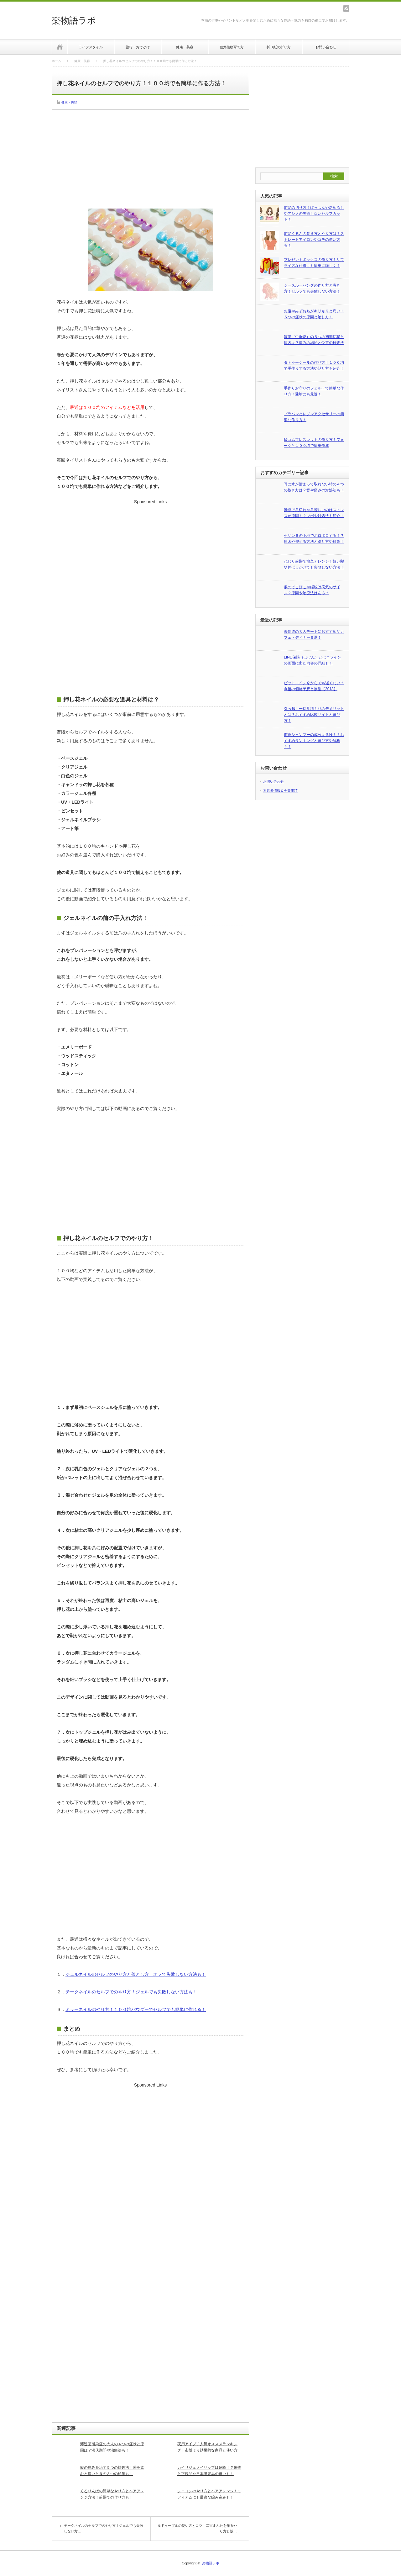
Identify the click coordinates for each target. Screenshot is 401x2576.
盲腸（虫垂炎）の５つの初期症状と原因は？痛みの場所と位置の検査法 (314, 340)
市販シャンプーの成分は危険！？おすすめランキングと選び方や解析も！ (314, 740)
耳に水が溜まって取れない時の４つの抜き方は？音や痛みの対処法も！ (314, 487)
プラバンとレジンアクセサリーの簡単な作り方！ (314, 417)
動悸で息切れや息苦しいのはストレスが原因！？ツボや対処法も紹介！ (314, 513)
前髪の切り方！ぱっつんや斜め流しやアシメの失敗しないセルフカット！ (314, 213)
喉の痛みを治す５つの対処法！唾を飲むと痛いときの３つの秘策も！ (112, 2470)
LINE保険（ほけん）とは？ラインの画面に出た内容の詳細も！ (312, 660)
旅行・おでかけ (138, 47)
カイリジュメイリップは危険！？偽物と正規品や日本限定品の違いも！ (209, 2470)
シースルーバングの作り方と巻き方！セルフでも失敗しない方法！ (312, 288)
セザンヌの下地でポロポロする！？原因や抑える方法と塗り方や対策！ (314, 538)
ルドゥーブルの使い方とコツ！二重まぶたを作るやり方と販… (197, 2528)
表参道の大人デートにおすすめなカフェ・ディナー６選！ (314, 634)
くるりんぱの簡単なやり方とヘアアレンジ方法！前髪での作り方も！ (112, 2494)
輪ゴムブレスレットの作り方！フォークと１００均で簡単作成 (314, 442)
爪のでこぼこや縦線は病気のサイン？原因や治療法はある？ (312, 590)
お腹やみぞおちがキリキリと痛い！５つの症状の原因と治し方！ (314, 314)
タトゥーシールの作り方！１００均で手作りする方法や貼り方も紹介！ (314, 365)
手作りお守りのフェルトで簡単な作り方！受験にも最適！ (314, 391)
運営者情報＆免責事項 (280, 790)
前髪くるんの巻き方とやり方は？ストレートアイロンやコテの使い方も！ (314, 239)
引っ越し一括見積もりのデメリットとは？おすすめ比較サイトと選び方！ (314, 714)
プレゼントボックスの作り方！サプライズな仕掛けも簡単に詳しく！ (314, 262)
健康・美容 (184, 47)
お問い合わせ (325, 47)
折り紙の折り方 (279, 47)
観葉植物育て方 (232, 47)
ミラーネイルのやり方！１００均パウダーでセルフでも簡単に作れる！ (135, 2009)
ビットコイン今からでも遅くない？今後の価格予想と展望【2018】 (314, 686)
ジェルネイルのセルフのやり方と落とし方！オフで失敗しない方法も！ (135, 1974)
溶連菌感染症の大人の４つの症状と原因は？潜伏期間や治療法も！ (112, 2447)
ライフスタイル (91, 47)
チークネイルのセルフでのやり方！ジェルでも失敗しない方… (103, 2528)
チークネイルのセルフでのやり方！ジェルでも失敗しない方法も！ (131, 1991)
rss (346, 8)
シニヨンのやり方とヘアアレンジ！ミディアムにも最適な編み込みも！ (209, 2494)
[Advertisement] (150, 158)
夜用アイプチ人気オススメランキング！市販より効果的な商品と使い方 (207, 2447)
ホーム (59, 47)
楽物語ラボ (74, 20)
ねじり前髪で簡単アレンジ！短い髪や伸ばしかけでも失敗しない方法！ (314, 564)
